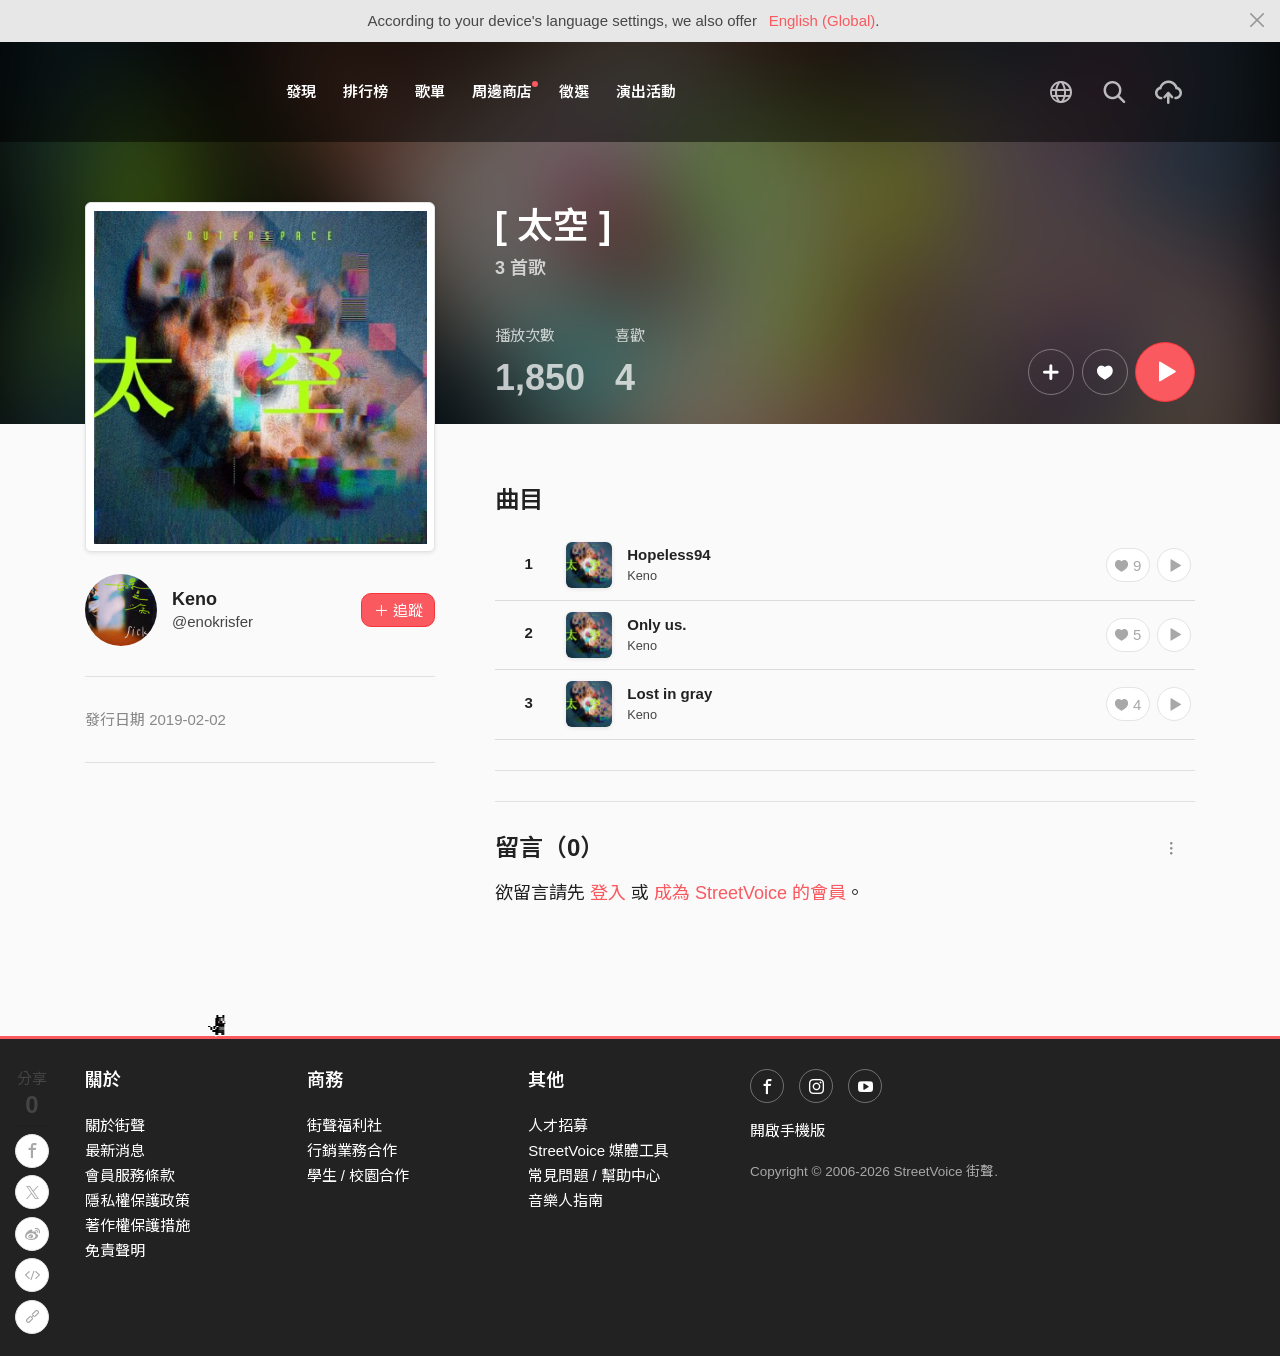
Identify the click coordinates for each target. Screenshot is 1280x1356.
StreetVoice (167, 92)
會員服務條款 (130, 1175)
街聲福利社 (344, 1125)
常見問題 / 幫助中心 (594, 1175)
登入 (608, 893)
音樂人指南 (565, 1200)
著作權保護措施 (137, 1225)
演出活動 (646, 91)
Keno (194, 599)
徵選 (574, 91)
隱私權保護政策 (137, 1200)
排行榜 (365, 91)
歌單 (430, 91)
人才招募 (558, 1125)
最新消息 (115, 1150)
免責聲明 (115, 1250)
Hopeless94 (668, 554)
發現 (301, 91)
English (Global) (822, 20)
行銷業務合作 (352, 1150)
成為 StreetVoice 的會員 (750, 893)
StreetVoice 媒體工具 (598, 1150)
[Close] (1257, 21)
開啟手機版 (787, 1130)
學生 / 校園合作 (358, 1175)
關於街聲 (115, 1125)
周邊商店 (505, 91)
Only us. (656, 624)
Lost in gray (669, 693)
